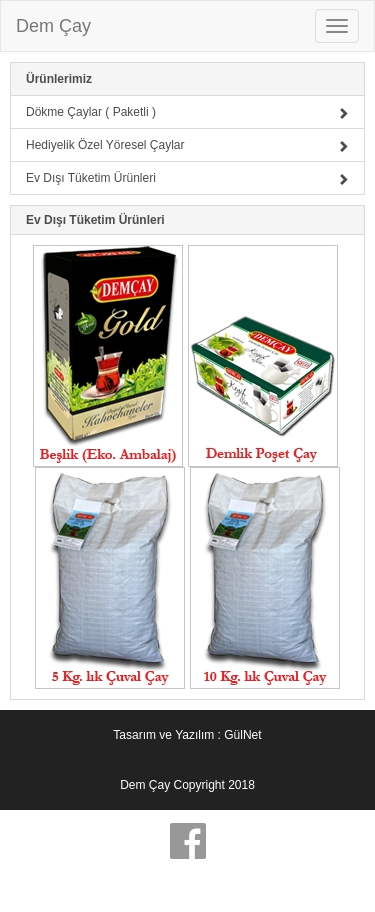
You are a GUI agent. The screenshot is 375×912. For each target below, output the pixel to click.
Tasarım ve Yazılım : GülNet (187, 735)
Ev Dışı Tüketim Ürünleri (187, 178)
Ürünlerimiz (59, 79)
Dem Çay (53, 26)
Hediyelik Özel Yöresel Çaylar (187, 145)
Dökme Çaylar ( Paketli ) (187, 112)
